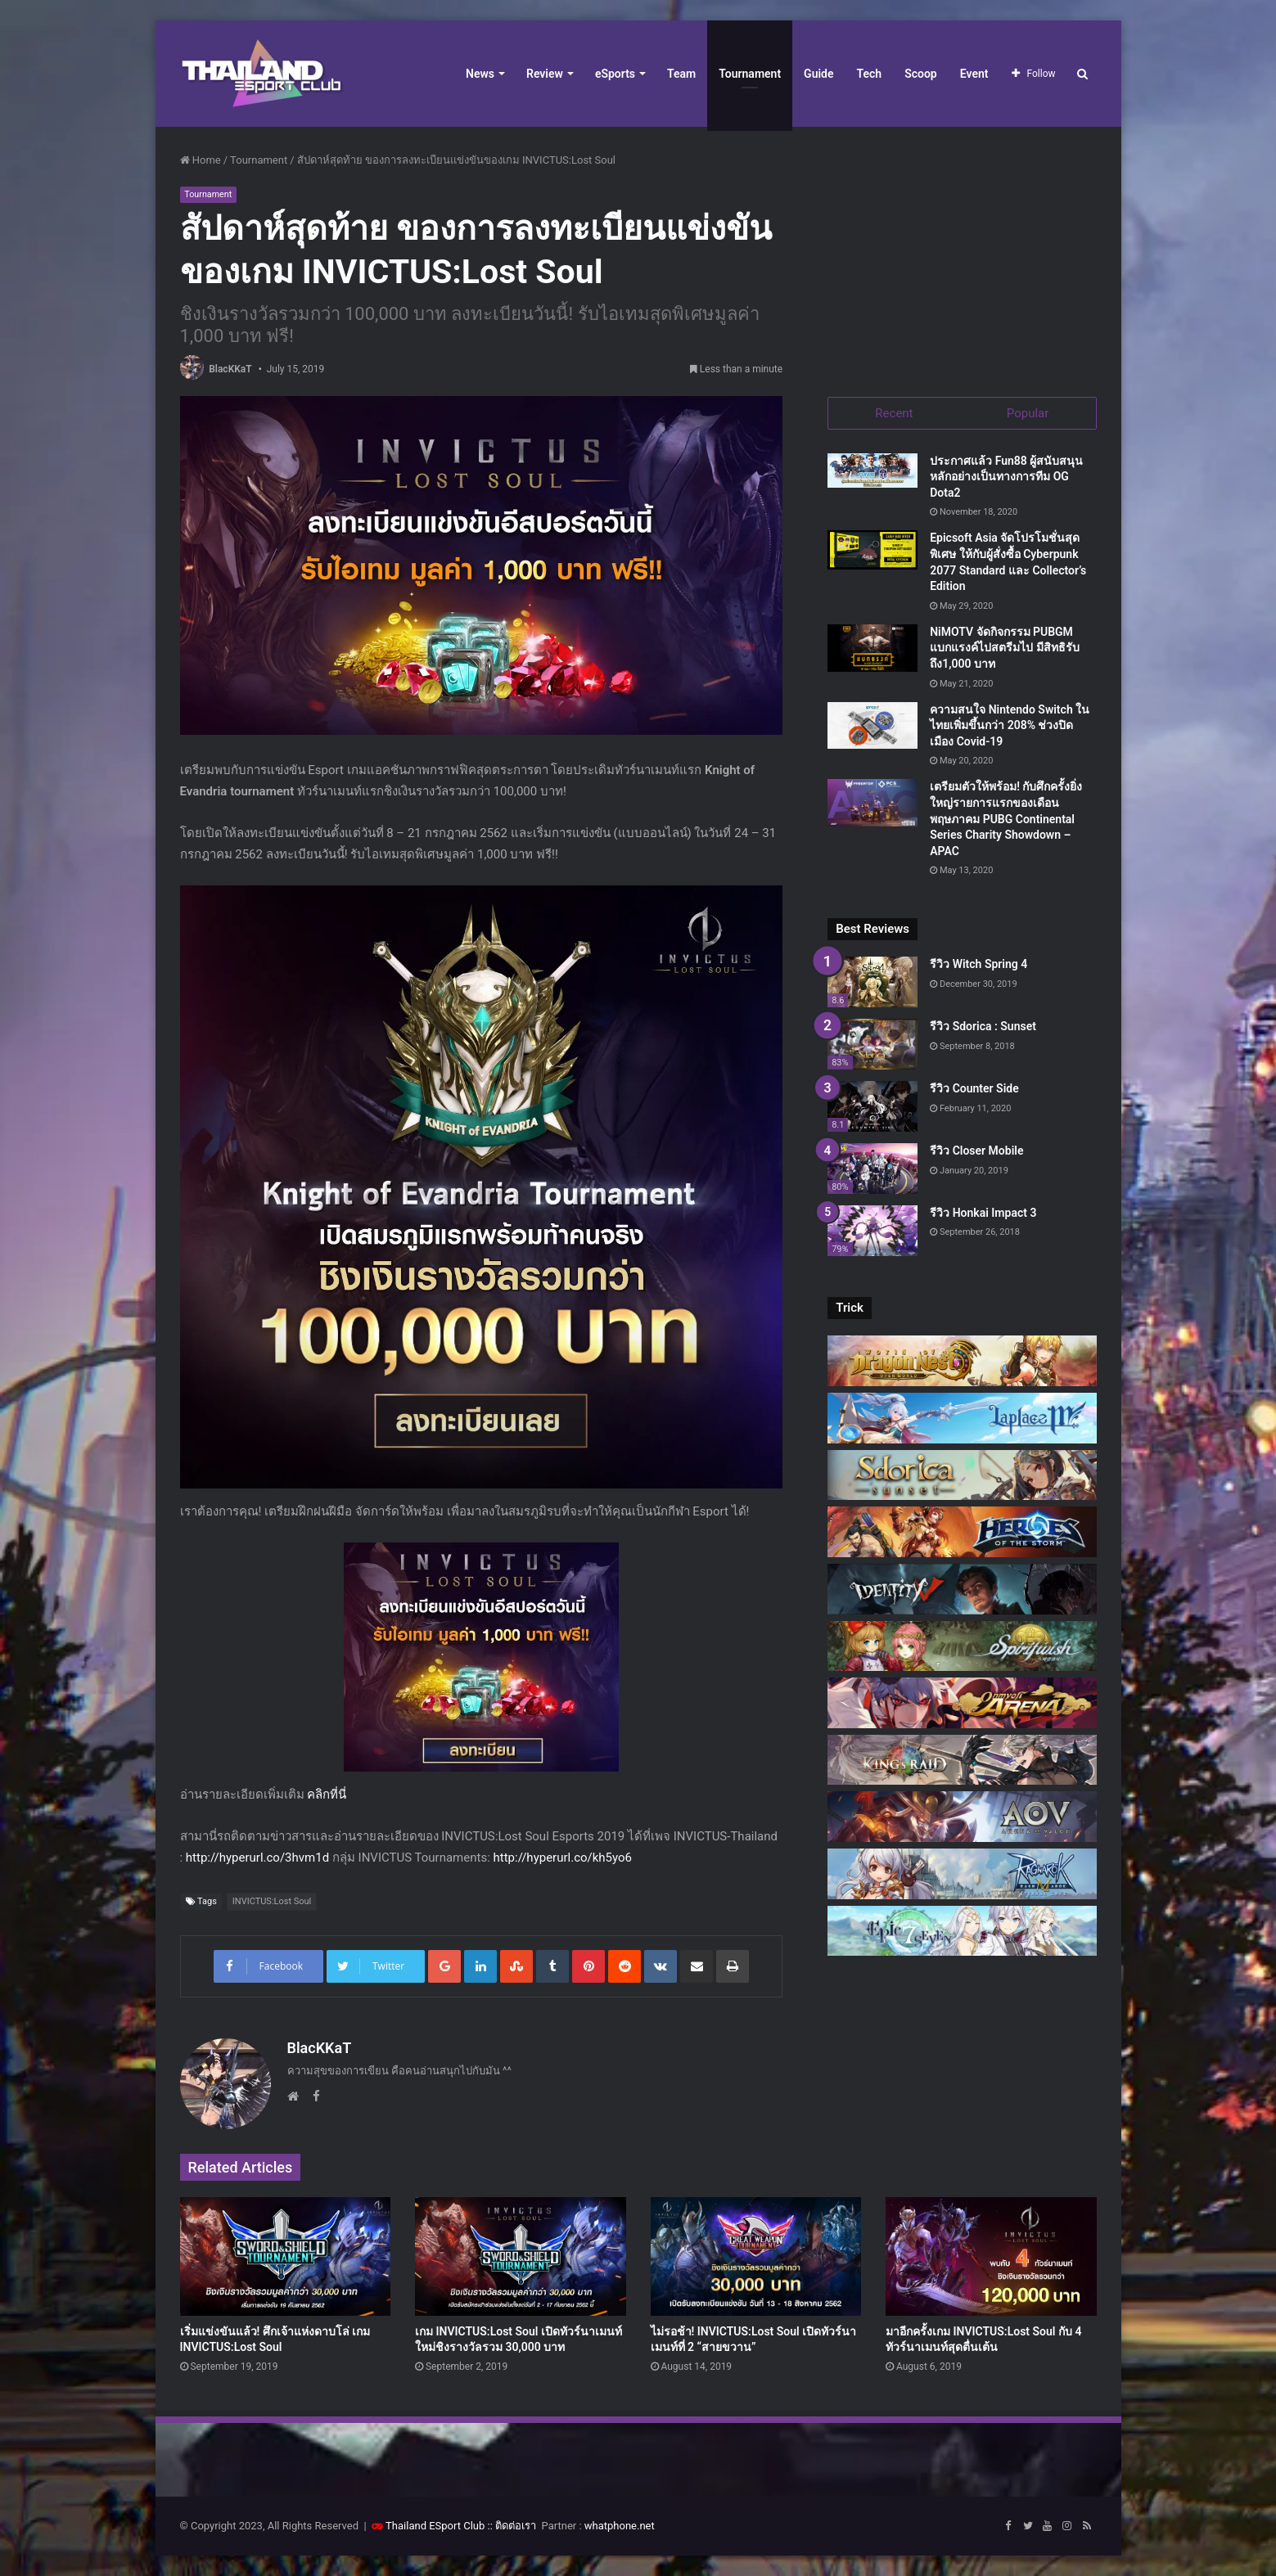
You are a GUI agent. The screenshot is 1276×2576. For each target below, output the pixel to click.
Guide (818, 73)
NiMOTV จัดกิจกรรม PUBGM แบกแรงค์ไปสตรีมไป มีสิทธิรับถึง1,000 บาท (1004, 648)
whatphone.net (619, 2526)
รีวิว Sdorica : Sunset (983, 1027)
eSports (615, 73)
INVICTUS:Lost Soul (271, 1901)
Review (544, 73)
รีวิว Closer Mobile (976, 1151)
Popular (1028, 413)
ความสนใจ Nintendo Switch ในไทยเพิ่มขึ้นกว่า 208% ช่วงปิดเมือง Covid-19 (1009, 726)
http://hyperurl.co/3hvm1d (257, 1857)
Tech (869, 73)
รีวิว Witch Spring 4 (978, 965)
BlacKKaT (230, 369)
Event (974, 73)
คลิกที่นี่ (326, 1794)
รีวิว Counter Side (974, 1089)
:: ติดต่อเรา (512, 2526)
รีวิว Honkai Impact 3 (983, 1213)
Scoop (920, 73)
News (480, 73)
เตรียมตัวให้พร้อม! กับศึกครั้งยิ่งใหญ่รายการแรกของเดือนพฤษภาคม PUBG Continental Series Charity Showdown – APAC (1006, 819)
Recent (894, 413)
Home (200, 160)
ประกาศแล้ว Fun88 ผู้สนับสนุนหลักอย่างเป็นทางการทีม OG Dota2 (1006, 477)
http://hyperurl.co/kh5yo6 (563, 1857)
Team (681, 73)
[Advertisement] (961, 253)
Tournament (750, 73)
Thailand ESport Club (435, 2526)
